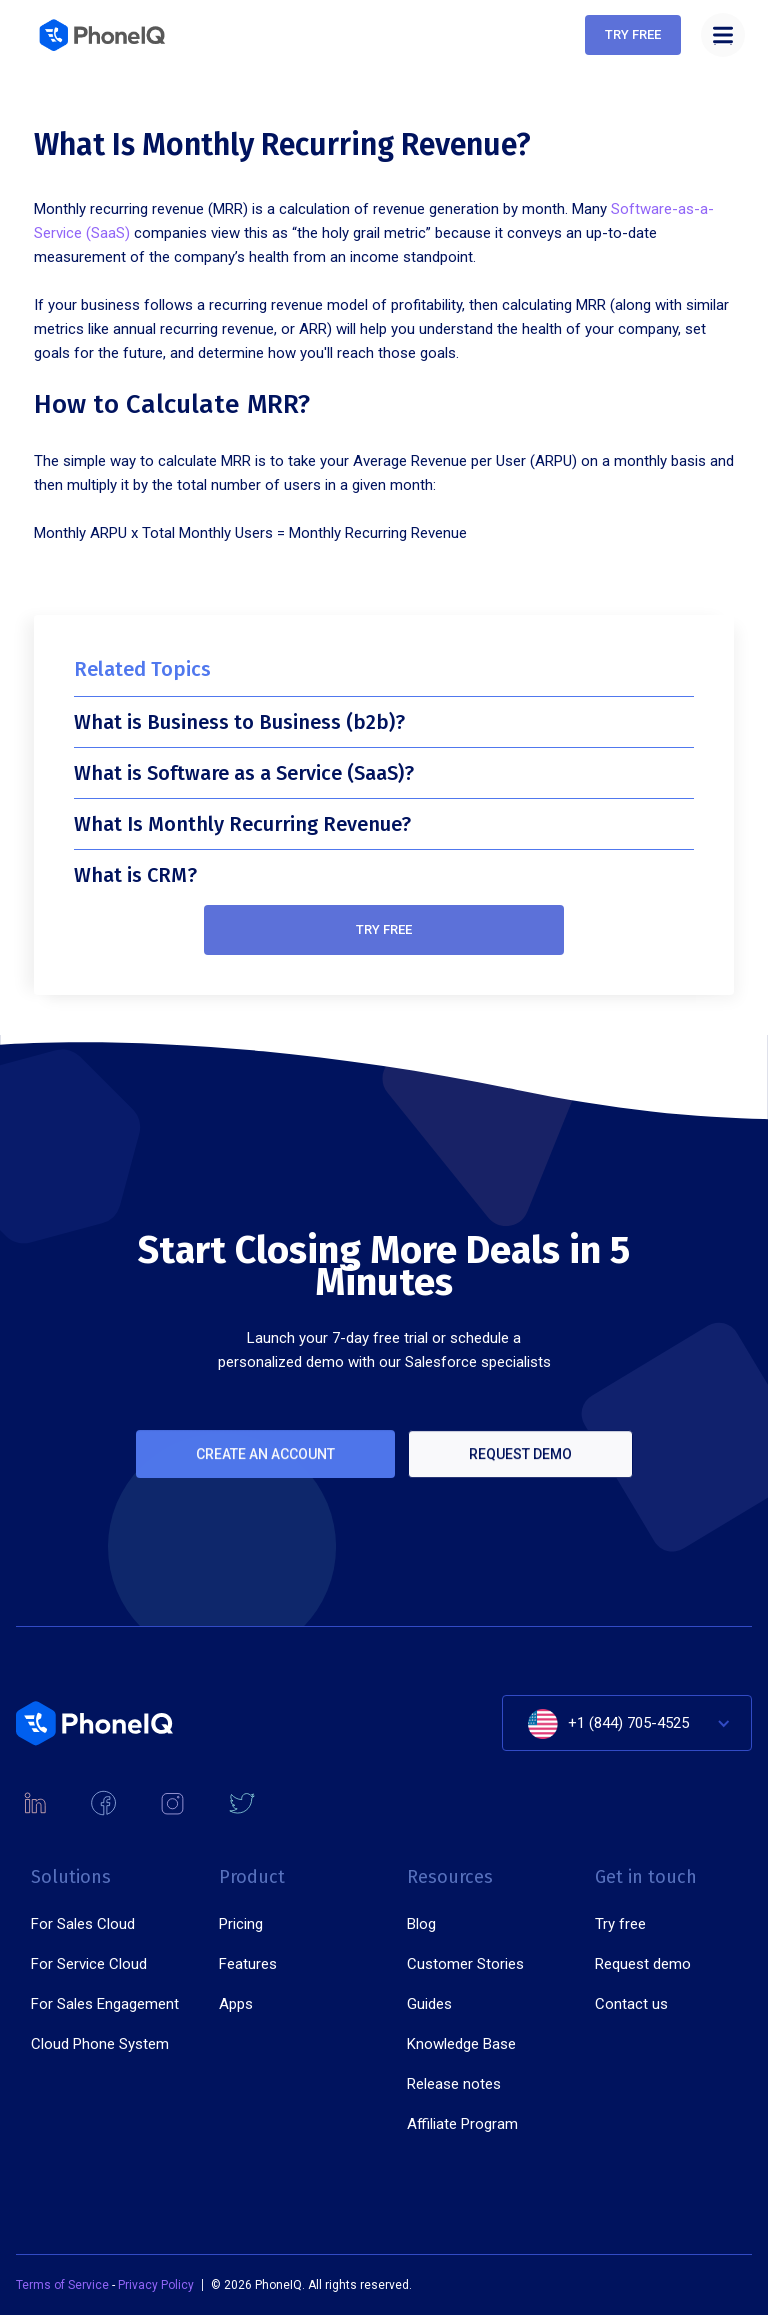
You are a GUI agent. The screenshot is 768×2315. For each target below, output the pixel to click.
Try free (384, 929)
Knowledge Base (461, 2044)
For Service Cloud (89, 1964)
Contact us (631, 2004)
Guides (429, 2004)
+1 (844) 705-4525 (628, 1723)
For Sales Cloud (83, 1924)
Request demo (520, 1474)
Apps (236, 2004)
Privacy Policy (156, 2285)
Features (248, 1964)
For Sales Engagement (105, 2004)
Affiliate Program (462, 2124)
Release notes (454, 2084)
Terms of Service (64, 2285)
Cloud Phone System (100, 2044)
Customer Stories (465, 1964)
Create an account (265, 1474)
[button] (723, 35)
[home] (104, 35)
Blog (421, 1924)
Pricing (241, 1924)
